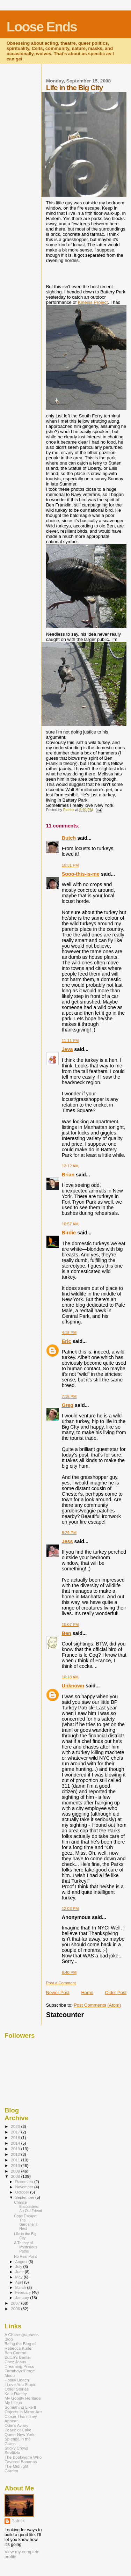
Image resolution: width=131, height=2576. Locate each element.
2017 (16, 2132)
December (24, 2182)
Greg (67, 1405)
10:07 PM (70, 1624)
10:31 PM (70, 865)
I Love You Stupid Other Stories (20, 2386)
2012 (16, 2154)
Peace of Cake (18, 2430)
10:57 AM (70, 1224)
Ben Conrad (16, 2352)
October (22, 2192)
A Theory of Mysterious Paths (25, 2247)
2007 (16, 2303)
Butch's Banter (18, 2357)
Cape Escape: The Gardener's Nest (25, 2222)
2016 (16, 2137)
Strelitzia (12, 2452)
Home (87, 1992)
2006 (16, 2308)
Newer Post (58, 1992)
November (24, 2187)
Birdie (69, 1232)
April (19, 2282)
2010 (16, 2165)
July (19, 2266)
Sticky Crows (16, 2448)
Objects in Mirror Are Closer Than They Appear (23, 2416)
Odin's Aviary (16, 2425)
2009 (16, 2171)
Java (67, 1049)
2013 (16, 2148)
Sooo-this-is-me (81, 874)
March (21, 2287)
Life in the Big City (25, 2236)
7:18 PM (69, 1396)
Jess (67, 1541)
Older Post (115, 1992)
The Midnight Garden (16, 2468)
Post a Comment (61, 1983)
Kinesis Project (93, 302)
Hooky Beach (17, 2380)
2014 (16, 2143)
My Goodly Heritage (23, 2398)
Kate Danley (16, 2393)
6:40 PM (69, 1972)
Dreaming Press (19, 2366)
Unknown (73, 1685)
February (23, 2292)
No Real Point (25, 2256)
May (19, 2277)
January (22, 2298)
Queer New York (19, 2434)
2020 (16, 2126)
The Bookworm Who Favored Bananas (23, 2459)
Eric (66, 1341)
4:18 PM (69, 1332)
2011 (16, 2160)
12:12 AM (70, 1166)
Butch (69, 838)
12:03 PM (70, 1908)
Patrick (18, 2520)
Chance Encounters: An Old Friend (28, 2206)
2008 (16, 2176)
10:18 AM (70, 1677)
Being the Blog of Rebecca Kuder (20, 2345)
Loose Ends (42, 26)
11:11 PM (70, 1040)
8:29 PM (69, 1533)
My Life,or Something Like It (20, 2404)
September (25, 2197)
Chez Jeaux (15, 2361)
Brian (68, 1174)
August (22, 2262)
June (20, 2272)
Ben (66, 1633)
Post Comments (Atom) (97, 2005)
